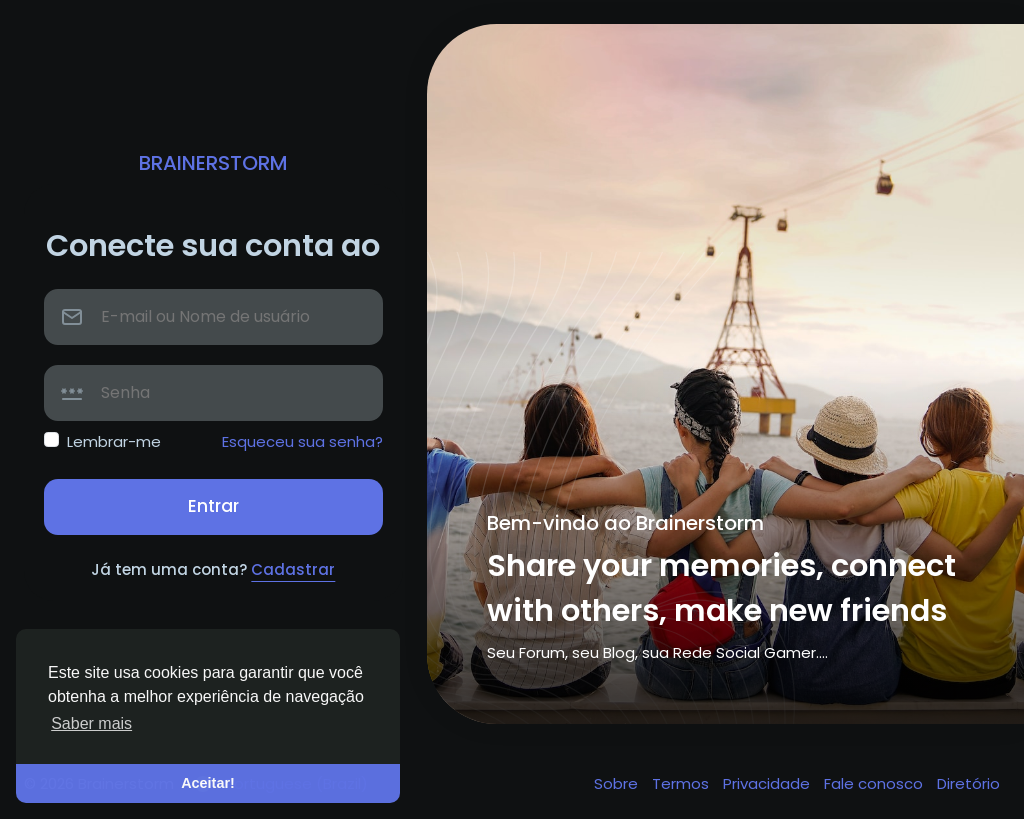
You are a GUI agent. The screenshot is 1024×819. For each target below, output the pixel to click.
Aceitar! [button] (208, 783)
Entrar (213, 506)
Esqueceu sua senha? (302, 441)
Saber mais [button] (91, 723)
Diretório (968, 783)
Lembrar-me (114, 441)
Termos (682, 783)
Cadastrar (293, 569)
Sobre (618, 783)
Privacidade (768, 783)
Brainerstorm (213, 163)
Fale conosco (875, 783)
